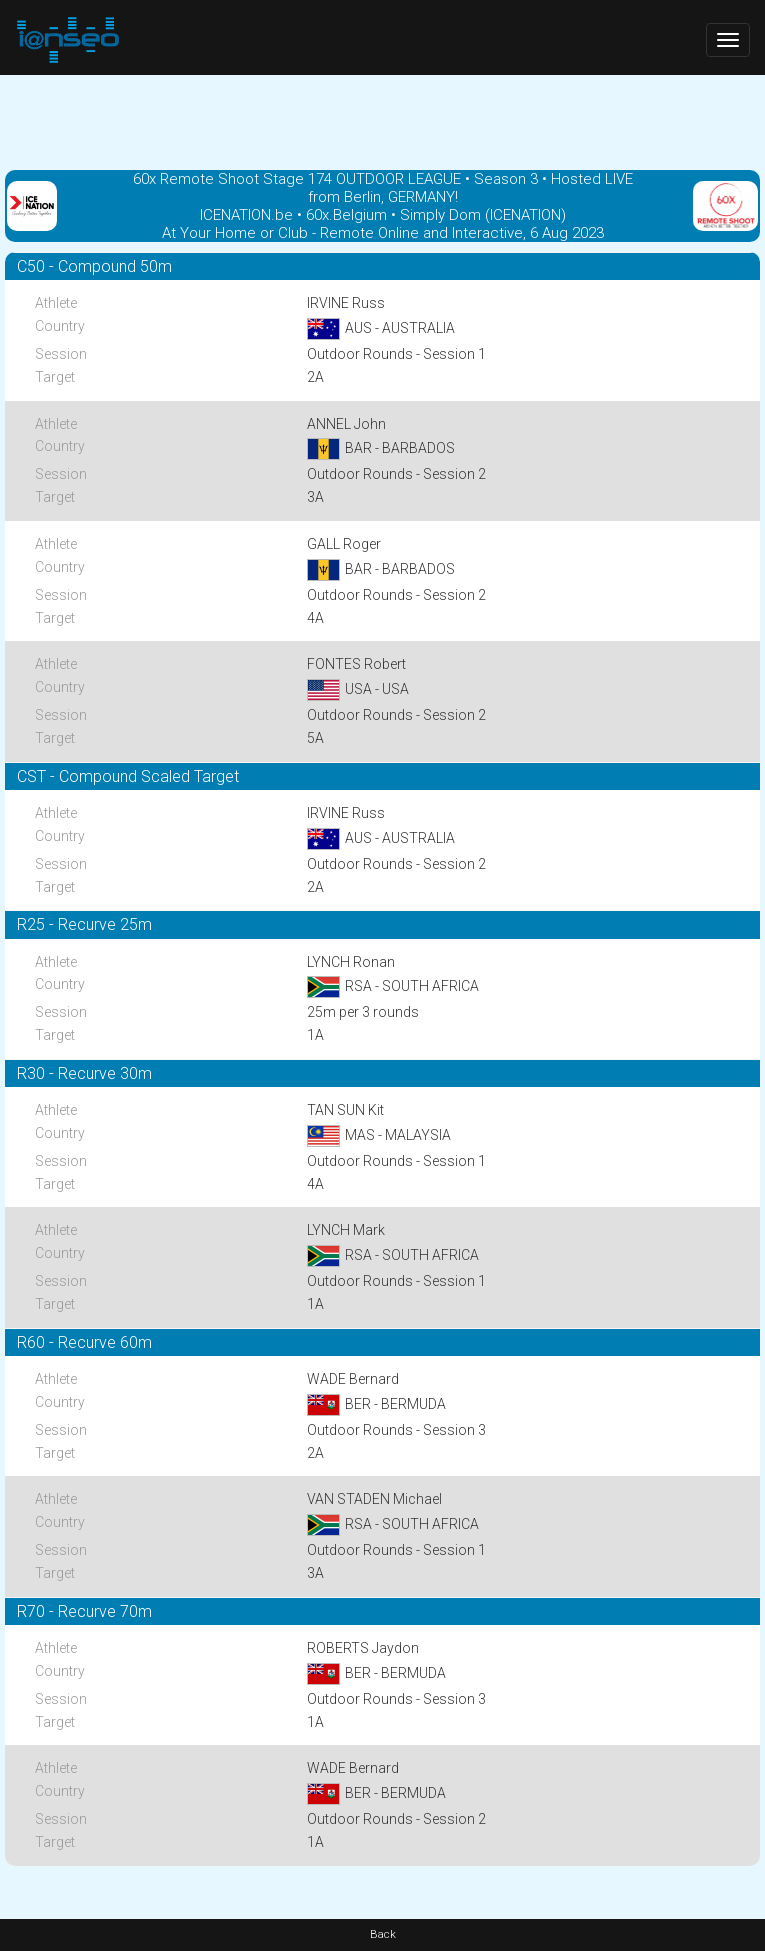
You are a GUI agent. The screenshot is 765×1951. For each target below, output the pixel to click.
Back (383, 1934)
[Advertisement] (382, 120)
